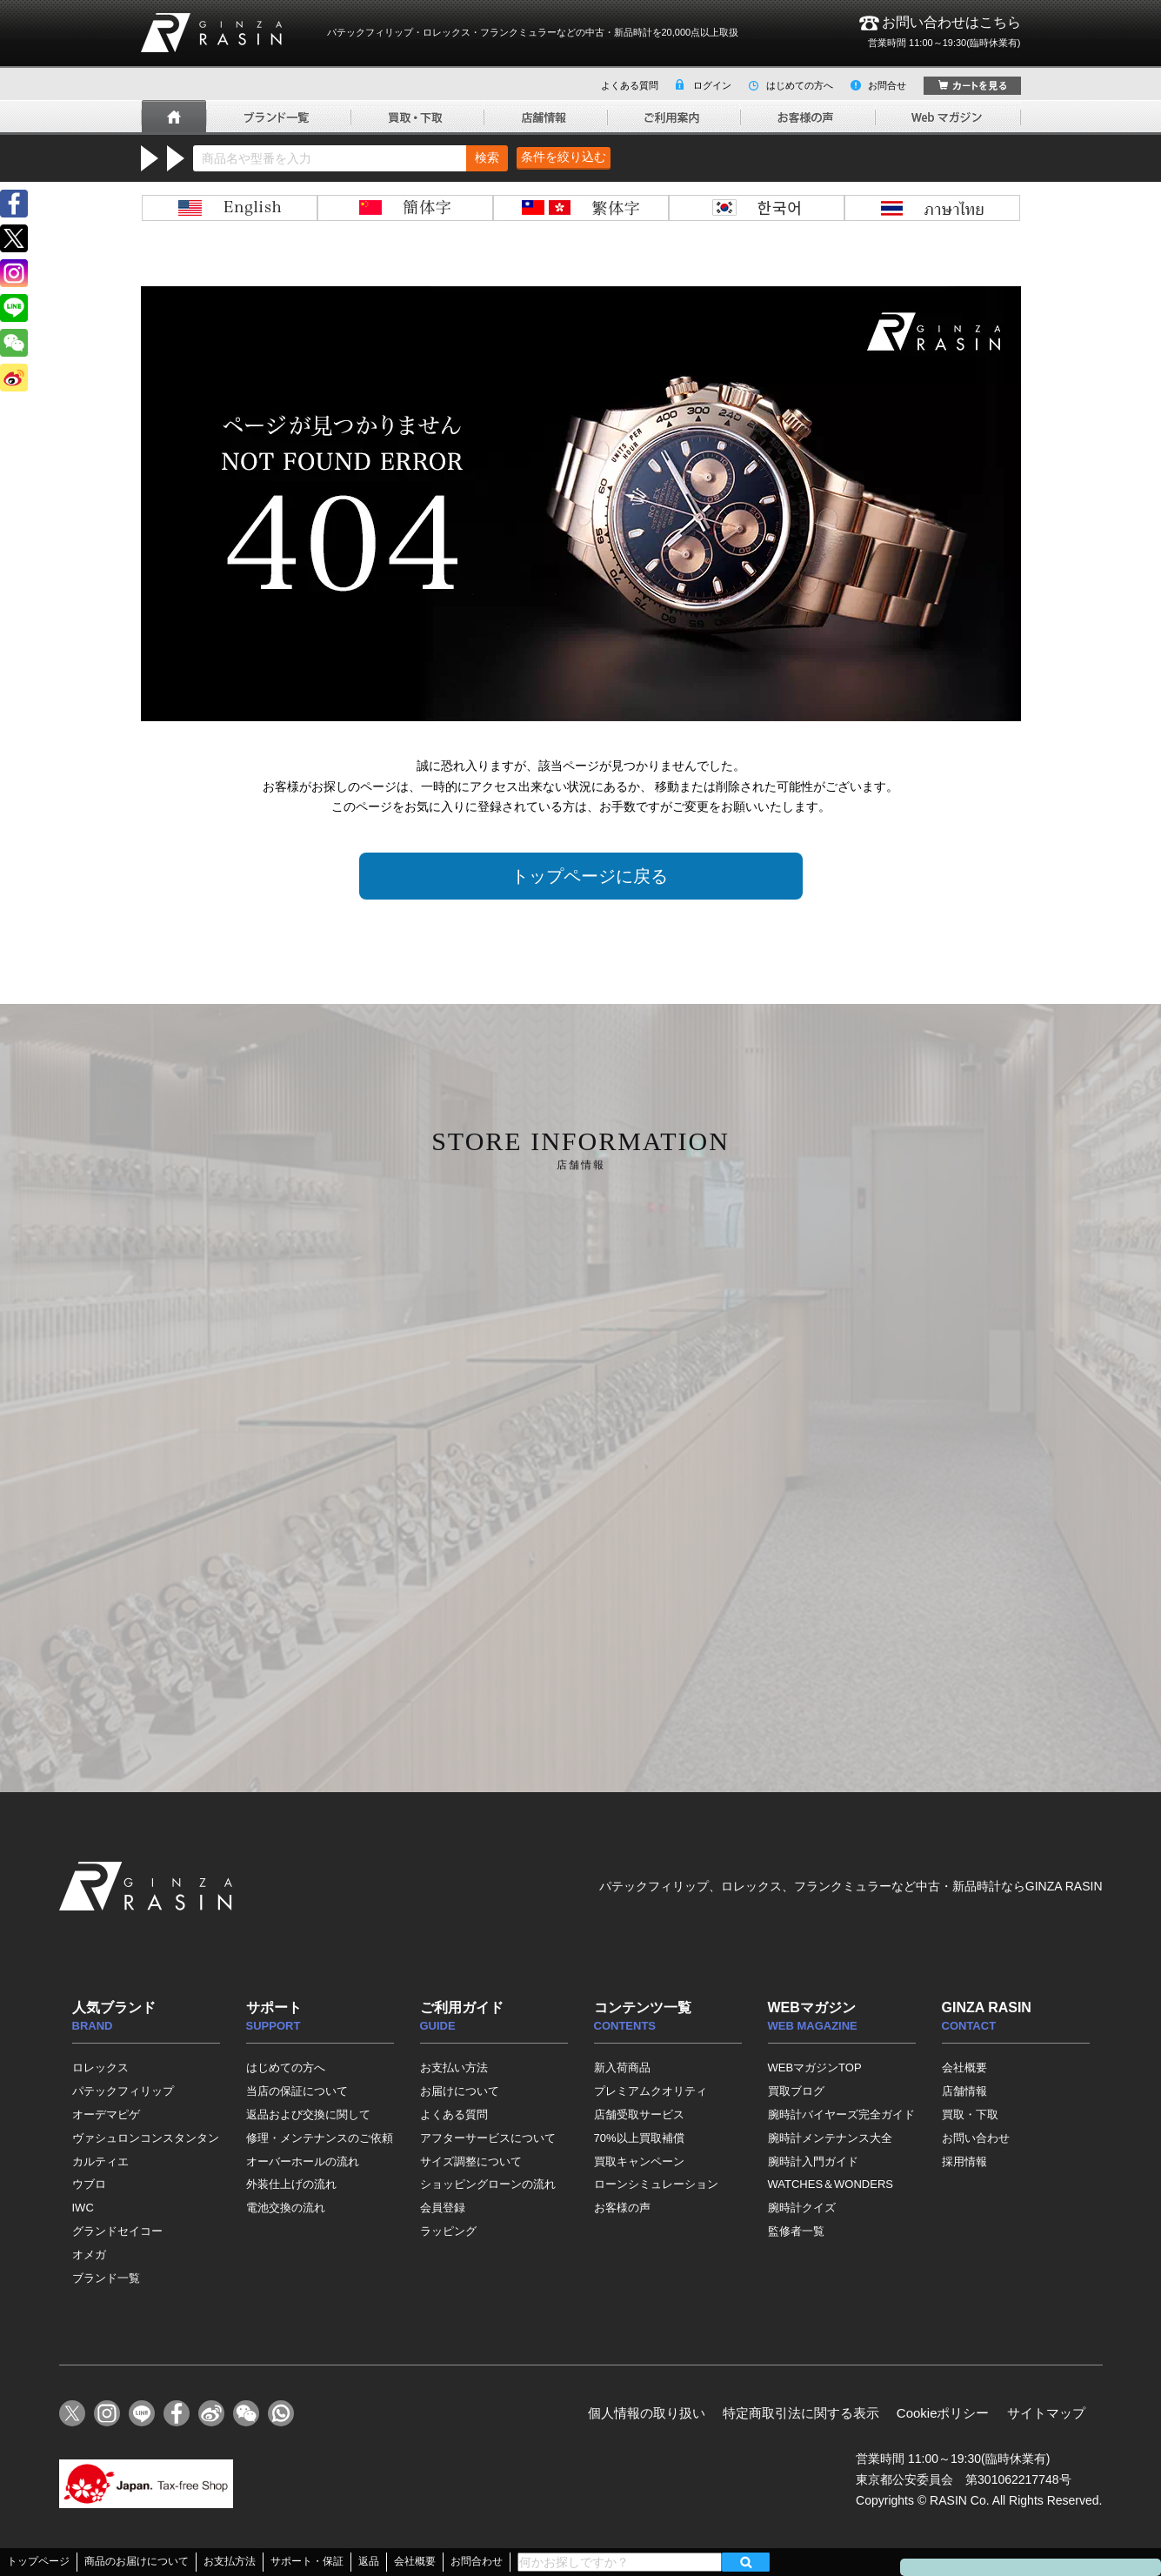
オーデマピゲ (106, 2114)
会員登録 (442, 2207)
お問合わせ (476, 2561)
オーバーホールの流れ (302, 2161)
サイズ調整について (471, 2161)
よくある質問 (629, 85)
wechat (14, 343)
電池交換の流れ (285, 2207)
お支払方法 (230, 2561)
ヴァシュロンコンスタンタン (145, 2137)
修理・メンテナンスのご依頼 (319, 2137)
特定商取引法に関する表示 (801, 2412)
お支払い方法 (454, 2067)
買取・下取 (970, 2114)
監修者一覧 (796, 2231)
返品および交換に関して (308, 2114)
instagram (14, 273)
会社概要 (964, 2067)
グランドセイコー (117, 2231)
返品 (368, 2561)
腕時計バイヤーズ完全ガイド (841, 2114)
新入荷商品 (622, 2067)
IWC (83, 2207)
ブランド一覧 (106, 2278)
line (14, 308)
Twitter (14, 238)
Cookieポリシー (943, 2412)
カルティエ (100, 2161)
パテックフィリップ (123, 2091)
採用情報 (964, 2161)
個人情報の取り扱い (646, 2412)
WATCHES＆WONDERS (830, 2184)
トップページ (38, 2561)
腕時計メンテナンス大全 (830, 2137)
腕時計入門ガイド (813, 2161)
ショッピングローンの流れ (488, 2184)
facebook (14, 203)
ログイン (712, 85)
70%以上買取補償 (639, 2137)
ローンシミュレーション (656, 2184)
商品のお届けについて (136, 2561)
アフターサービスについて (488, 2137)
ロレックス (100, 2067)
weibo (14, 377)
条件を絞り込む (563, 157)
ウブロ (89, 2184)
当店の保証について (297, 2091)
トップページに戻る (589, 876)
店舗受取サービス (639, 2114)
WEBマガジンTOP (815, 2067)
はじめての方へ (799, 85)
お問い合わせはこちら (940, 33)
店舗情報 (964, 2091)
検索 (487, 157)
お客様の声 (622, 2207)
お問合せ (887, 85)
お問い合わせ (976, 2137)
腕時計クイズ (802, 2207)
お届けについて (459, 2091)
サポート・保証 (307, 2561)
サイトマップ (1046, 2412)
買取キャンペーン (639, 2161)
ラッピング (448, 2231)
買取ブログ (796, 2091)
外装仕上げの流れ (291, 2184)
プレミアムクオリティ (650, 2091)
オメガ (89, 2254)
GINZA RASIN (211, 32)
